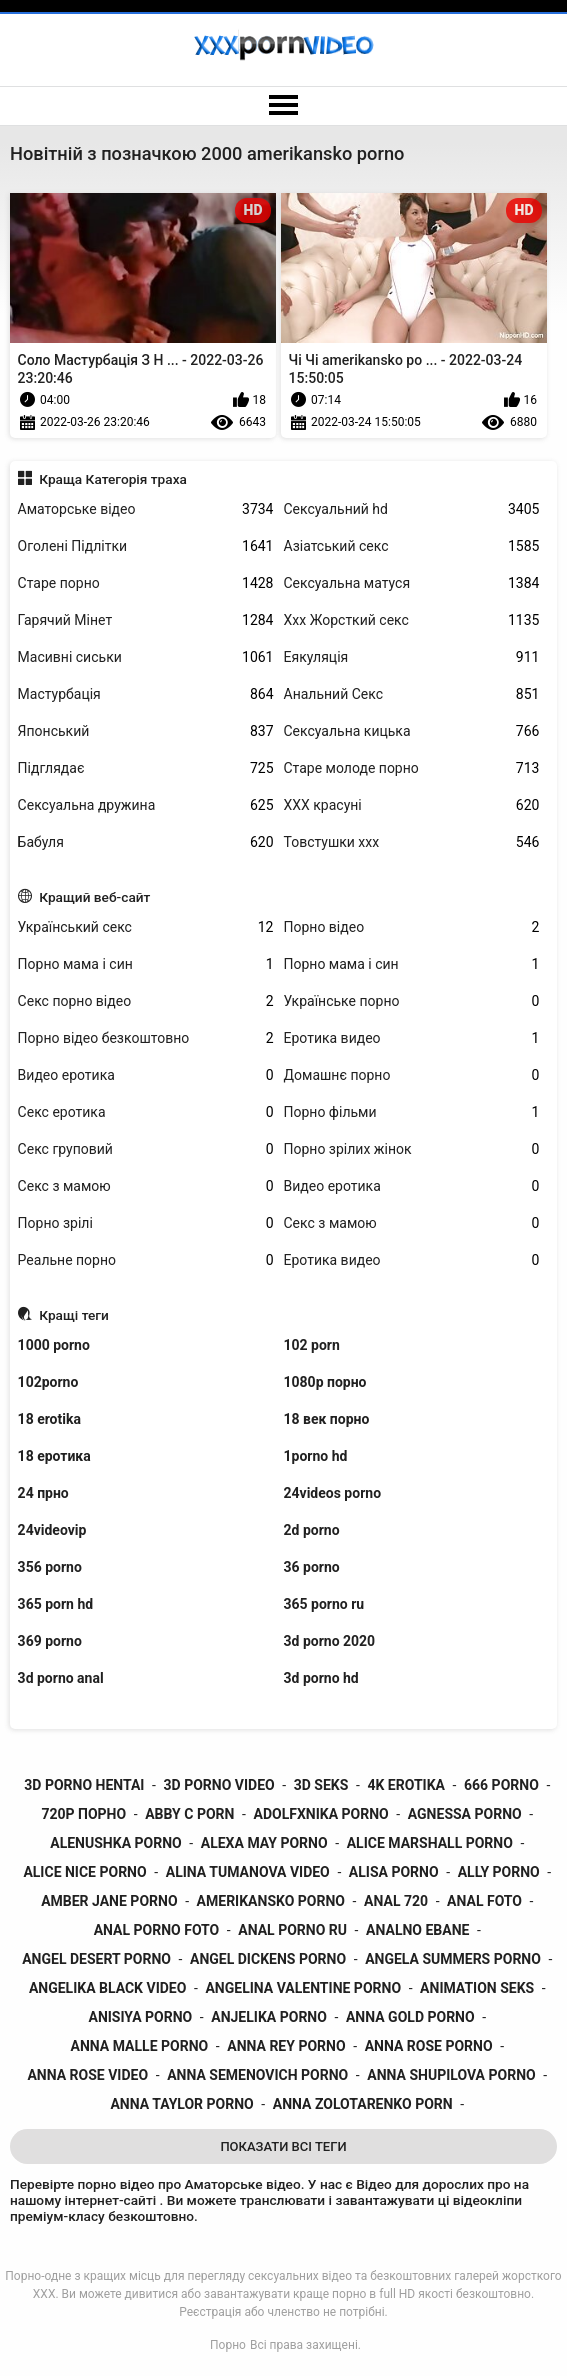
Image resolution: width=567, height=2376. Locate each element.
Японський (146, 731)
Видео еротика (146, 1075)
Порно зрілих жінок (412, 1149)
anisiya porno (140, 2017)
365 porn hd (56, 1604)
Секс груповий (146, 1149)
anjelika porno (269, 2017)
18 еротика (54, 1456)
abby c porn (189, 1814)
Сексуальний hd (412, 509)
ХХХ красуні (412, 805)
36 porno (312, 1567)
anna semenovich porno (257, 2075)
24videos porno (333, 1493)
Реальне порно (146, 1260)
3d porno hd (321, 1678)
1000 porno (54, 1345)
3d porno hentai (84, 1785)
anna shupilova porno (451, 2075)
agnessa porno (465, 1814)
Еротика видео (412, 1038)
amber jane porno (109, 1901)
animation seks (477, 1988)
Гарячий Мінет (146, 620)
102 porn (312, 1345)
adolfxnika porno (320, 1814)
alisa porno (394, 1872)
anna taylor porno (181, 2104)
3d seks (321, 1785)
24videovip (52, 1530)
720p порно (83, 1814)
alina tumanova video (248, 1872)
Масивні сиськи (146, 657)
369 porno (50, 1641)
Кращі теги (74, 1315)
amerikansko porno (271, 1901)
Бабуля (146, 842)
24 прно (43, 1493)
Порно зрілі (146, 1223)
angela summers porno (453, 1959)
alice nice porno (84, 1872)
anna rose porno (429, 2046)
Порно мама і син (146, 964)
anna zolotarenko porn (363, 2104)
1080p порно (325, 1382)
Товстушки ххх (412, 842)
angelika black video (108, 1988)
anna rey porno (286, 2046)
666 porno (501, 1785)
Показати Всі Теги (283, 2146)
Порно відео (412, 927)
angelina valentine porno (303, 1988)
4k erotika (406, 1785)
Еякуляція (412, 657)
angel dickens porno (268, 1959)
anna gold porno (410, 2017)
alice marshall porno (430, 1843)
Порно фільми (412, 1112)
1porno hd (316, 1456)
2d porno (312, 1530)
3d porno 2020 (330, 1641)
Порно (228, 2345)
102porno (48, 1382)
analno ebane (417, 1930)
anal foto (484, 1901)
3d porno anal (61, 1678)
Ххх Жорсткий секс (412, 620)
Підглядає (146, 768)
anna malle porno (140, 2046)
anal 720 (396, 1901)
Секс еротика (146, 1112)
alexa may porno (264, 1843)
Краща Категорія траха (113, 479)
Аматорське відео (146, 509)
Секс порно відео (146, 1001)
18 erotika (49, 1419)
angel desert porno (96, 1959)
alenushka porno (115, 1843)
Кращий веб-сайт (94, 897)
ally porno (499, 1872)
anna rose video (87, 2075)
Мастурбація (146, 694)
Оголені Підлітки (146, 546)
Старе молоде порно (412, 768)
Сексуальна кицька (412, 731)
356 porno (50, 1567)
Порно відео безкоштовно (146, 1038)
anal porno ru (292, 1930)
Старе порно (146, 583)
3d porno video (219, 1785)
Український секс (146, 927)
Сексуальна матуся (412, 583)
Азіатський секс (412, 546)
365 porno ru (324, 1604)
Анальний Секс (412, 694)
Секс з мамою (146, 1186)
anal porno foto (157, 1930)
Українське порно (412, 1001)
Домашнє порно (412, 1075)
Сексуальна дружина (146, 805)
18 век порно (327, 1419)
